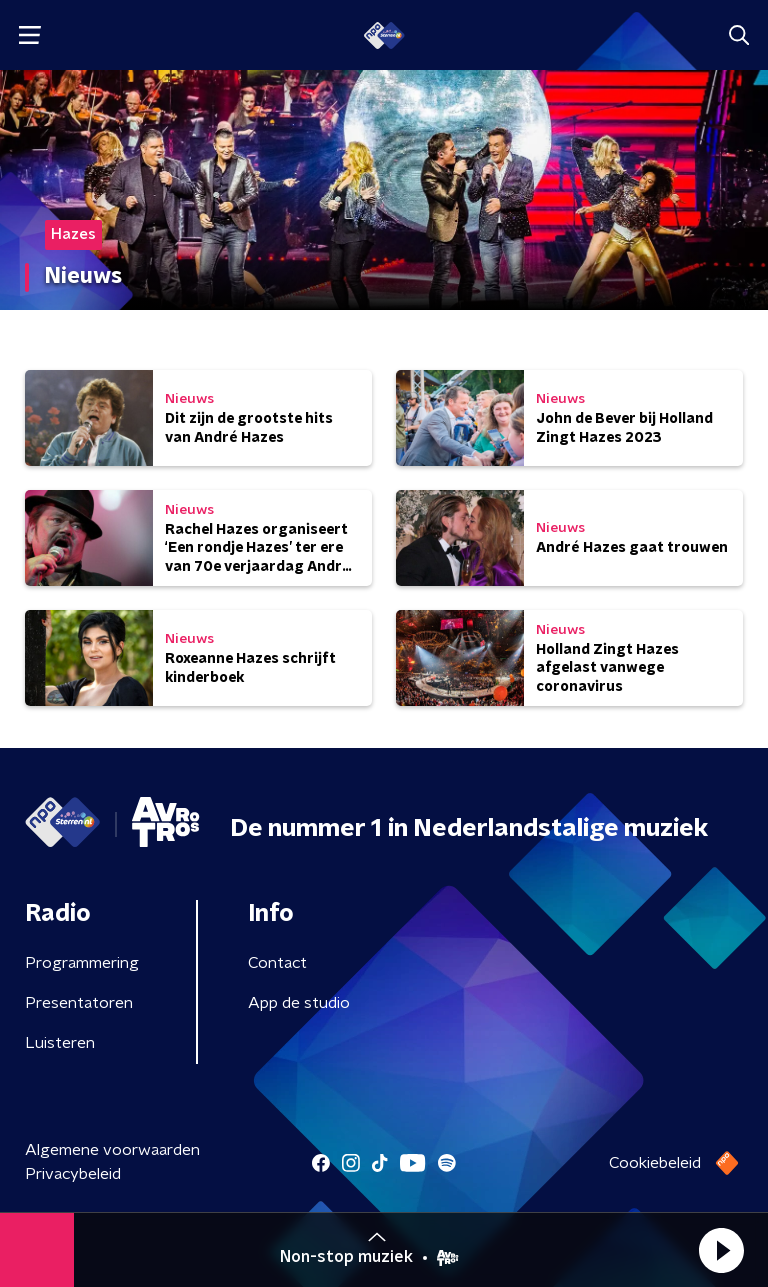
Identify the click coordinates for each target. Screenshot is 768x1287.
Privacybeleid (73, 1174)
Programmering (82, 963)
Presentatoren (79, 1003)
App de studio (299, 1003)
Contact (277, 963)
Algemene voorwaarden (112, 1150)
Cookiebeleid (655, 1163)
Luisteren (60, 1043)
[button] (721, 1250)
